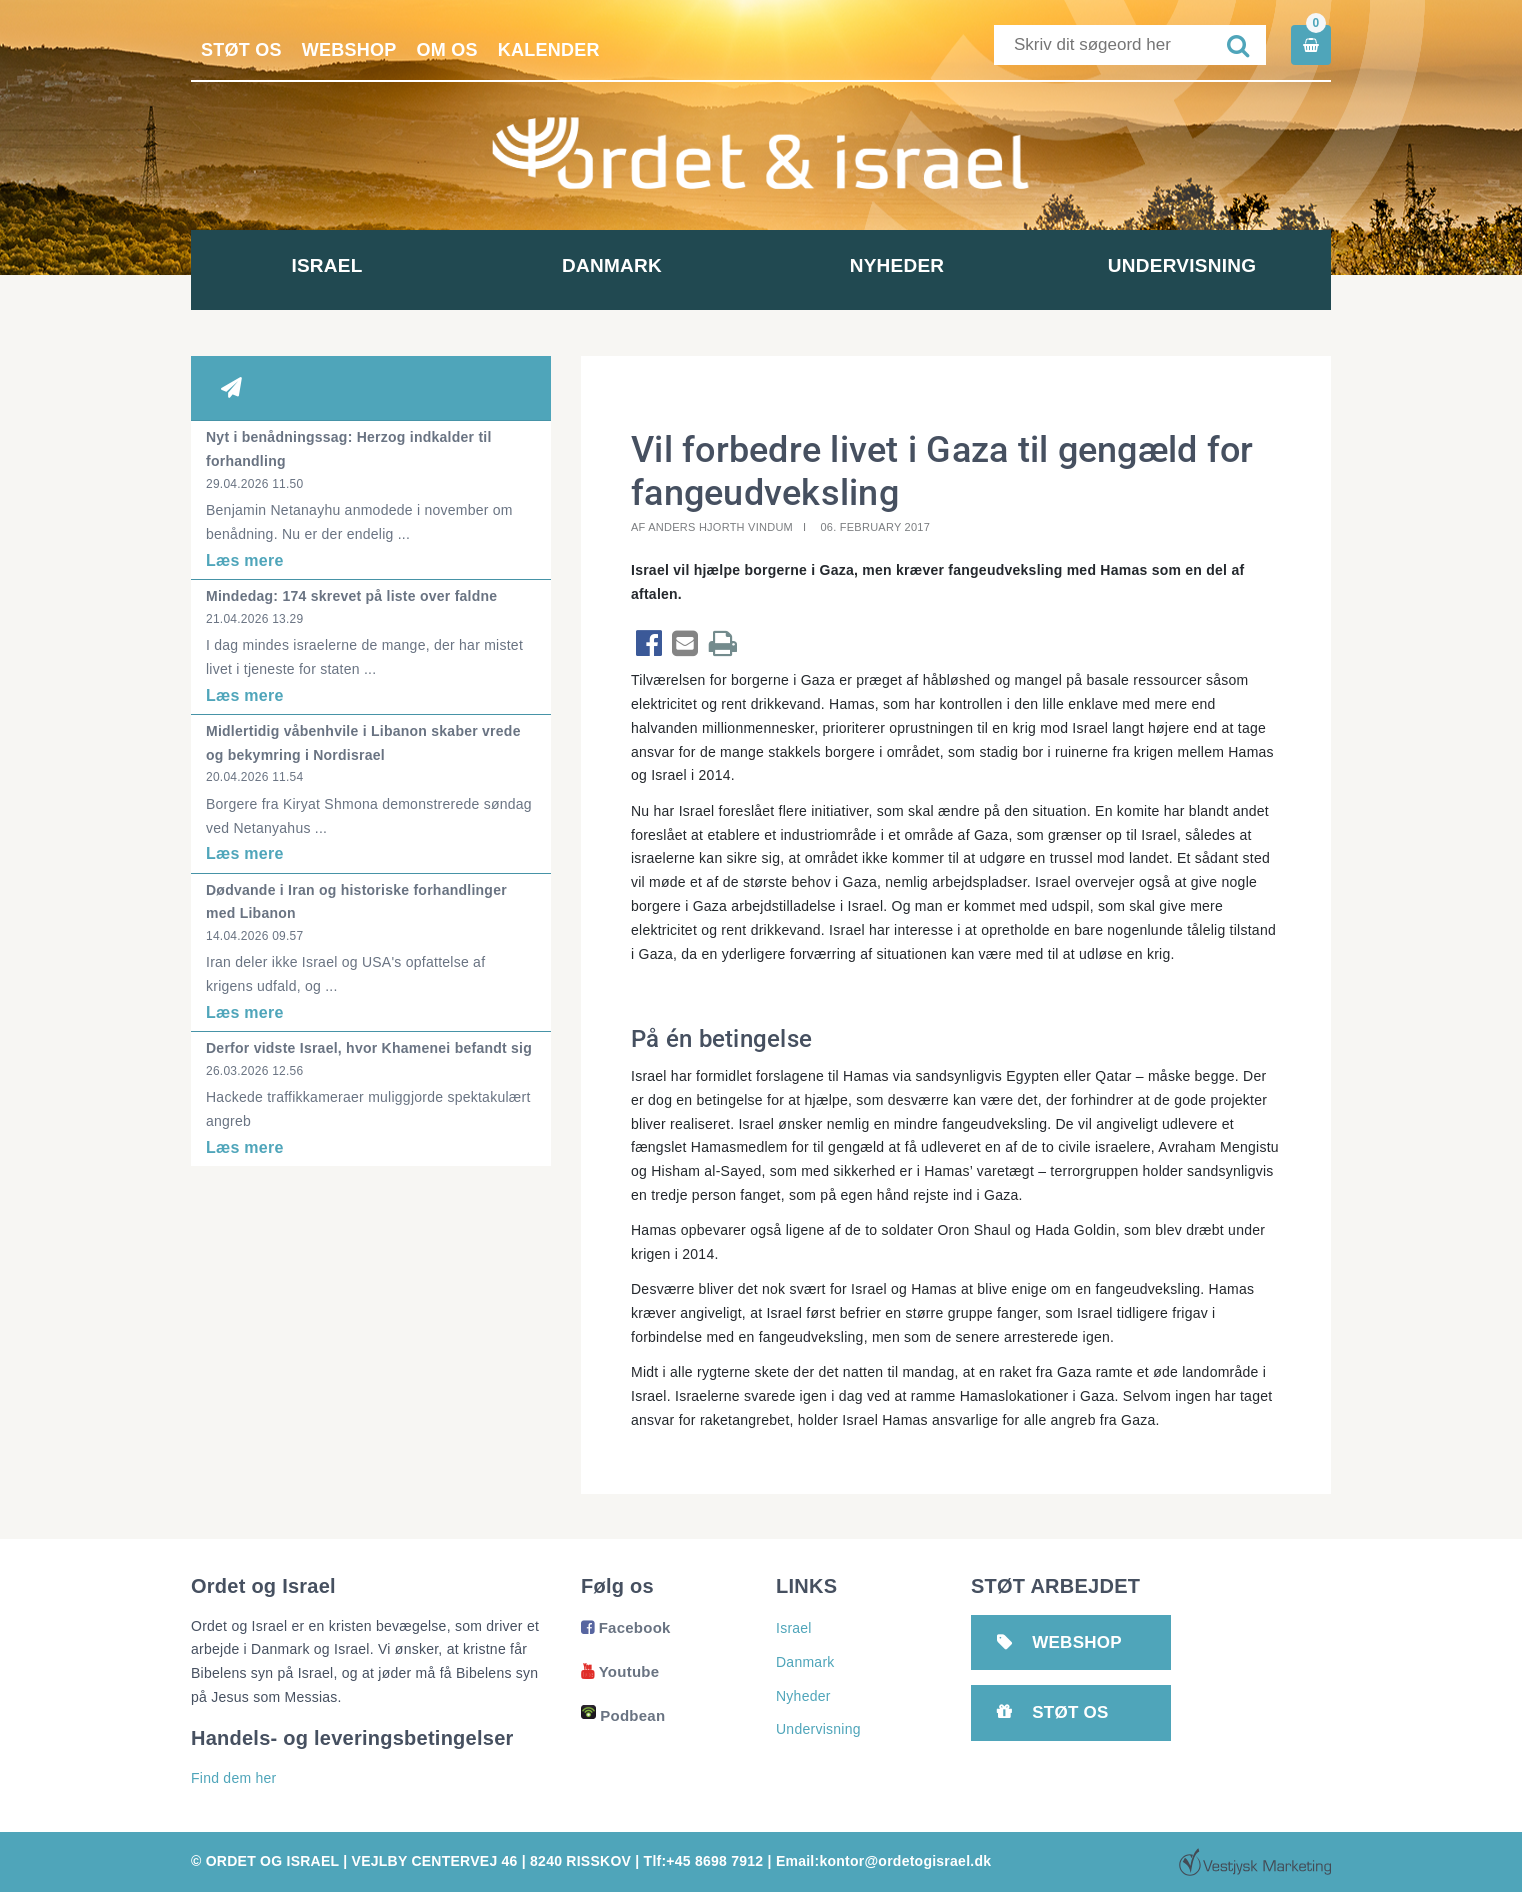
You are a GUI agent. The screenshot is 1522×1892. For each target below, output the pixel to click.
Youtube (620, 1671)
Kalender (549, 50)
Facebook (626, 1627)
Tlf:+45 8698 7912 (704, 1861)
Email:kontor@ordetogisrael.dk (883, 1861)
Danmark (619, 265)
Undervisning (1188, 265)
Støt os (241, 50)
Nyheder (903, 265)
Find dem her (233, 1778)
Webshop (349, 50)
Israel (333, 265)
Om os (447, 50)
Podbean (623, 1715)
